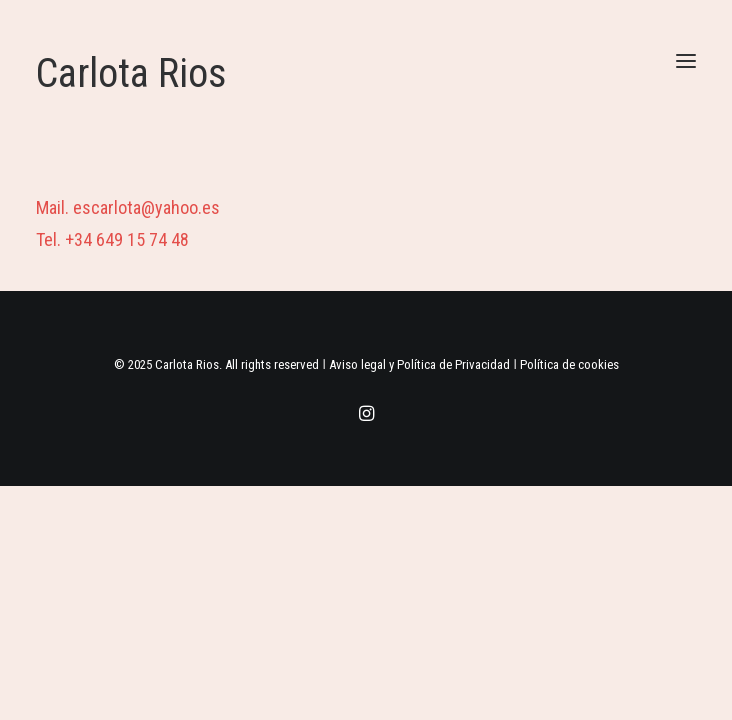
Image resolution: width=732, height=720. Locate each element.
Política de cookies (569, 364)
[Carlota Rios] (366, 74)
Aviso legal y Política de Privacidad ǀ (424, 364)
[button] (686, 60)
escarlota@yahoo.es (146, 207)
